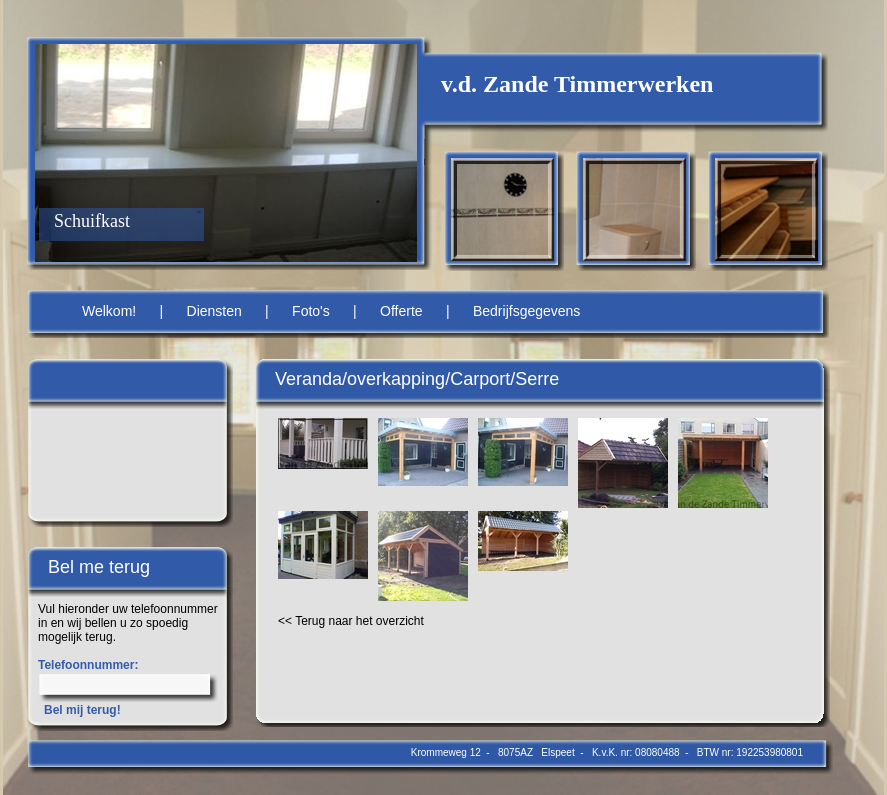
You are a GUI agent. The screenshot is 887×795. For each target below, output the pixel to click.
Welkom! (109, 311)
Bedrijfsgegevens (526, 311)
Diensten (214, 311)
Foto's (311, 311)
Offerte (401, 311)
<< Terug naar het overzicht (351, 621)
